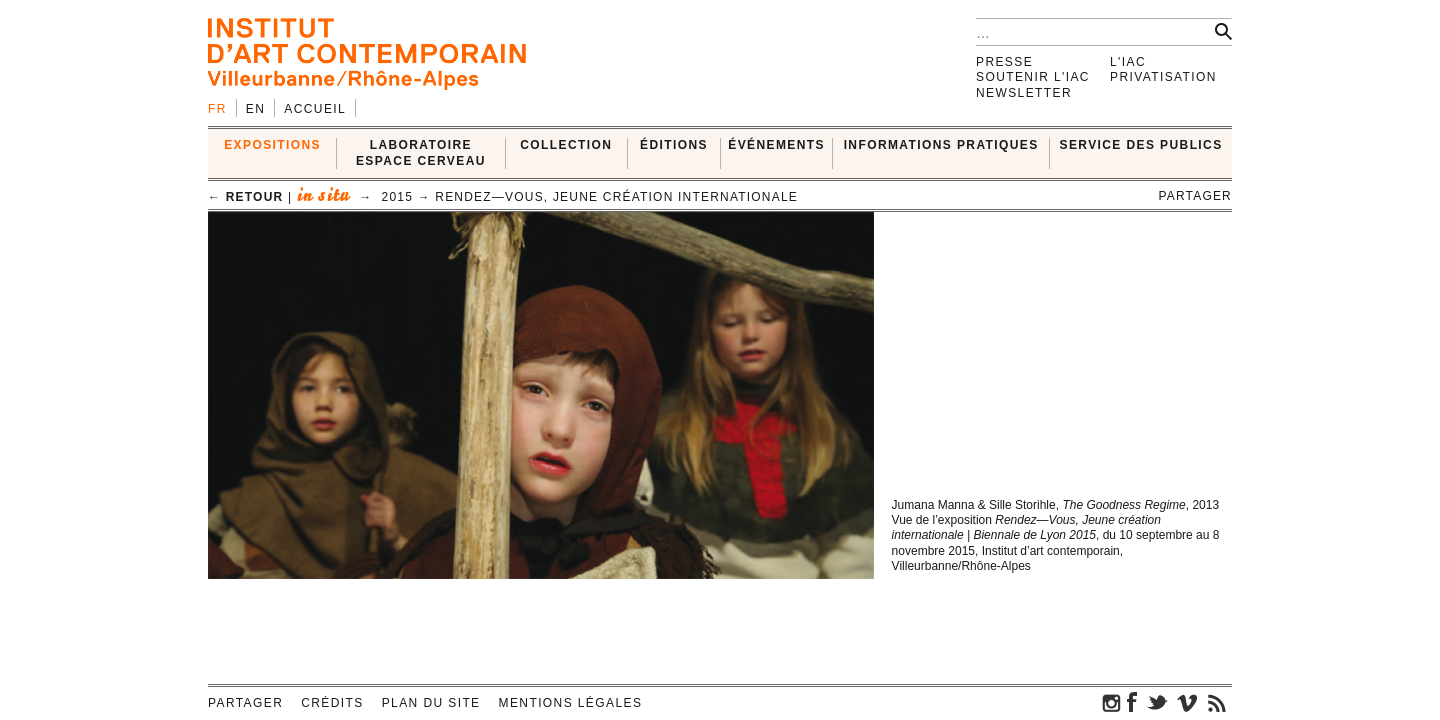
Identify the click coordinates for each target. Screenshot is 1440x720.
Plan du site (431, 703)
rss (1217, 702)
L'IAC (1128, 62)
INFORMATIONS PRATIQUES (941, 145)
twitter (1157, 702)
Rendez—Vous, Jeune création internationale (616, 197)
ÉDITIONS (674, 145)
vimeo (1187, 702)
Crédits (332, 703)
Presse (1004, 62)
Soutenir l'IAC (1033, 77)
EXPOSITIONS (272, 145)
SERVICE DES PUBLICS (1141, 145)
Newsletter (1024, 93)
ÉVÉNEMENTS (776, 145)
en (255, 109)
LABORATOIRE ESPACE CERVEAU (421, 152)
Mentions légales (571, 703)
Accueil (315, 109)
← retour (245, 197)
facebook (1132, 702)
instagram (1112, 702)
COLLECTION (566, 145)
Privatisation (1163, 77)
